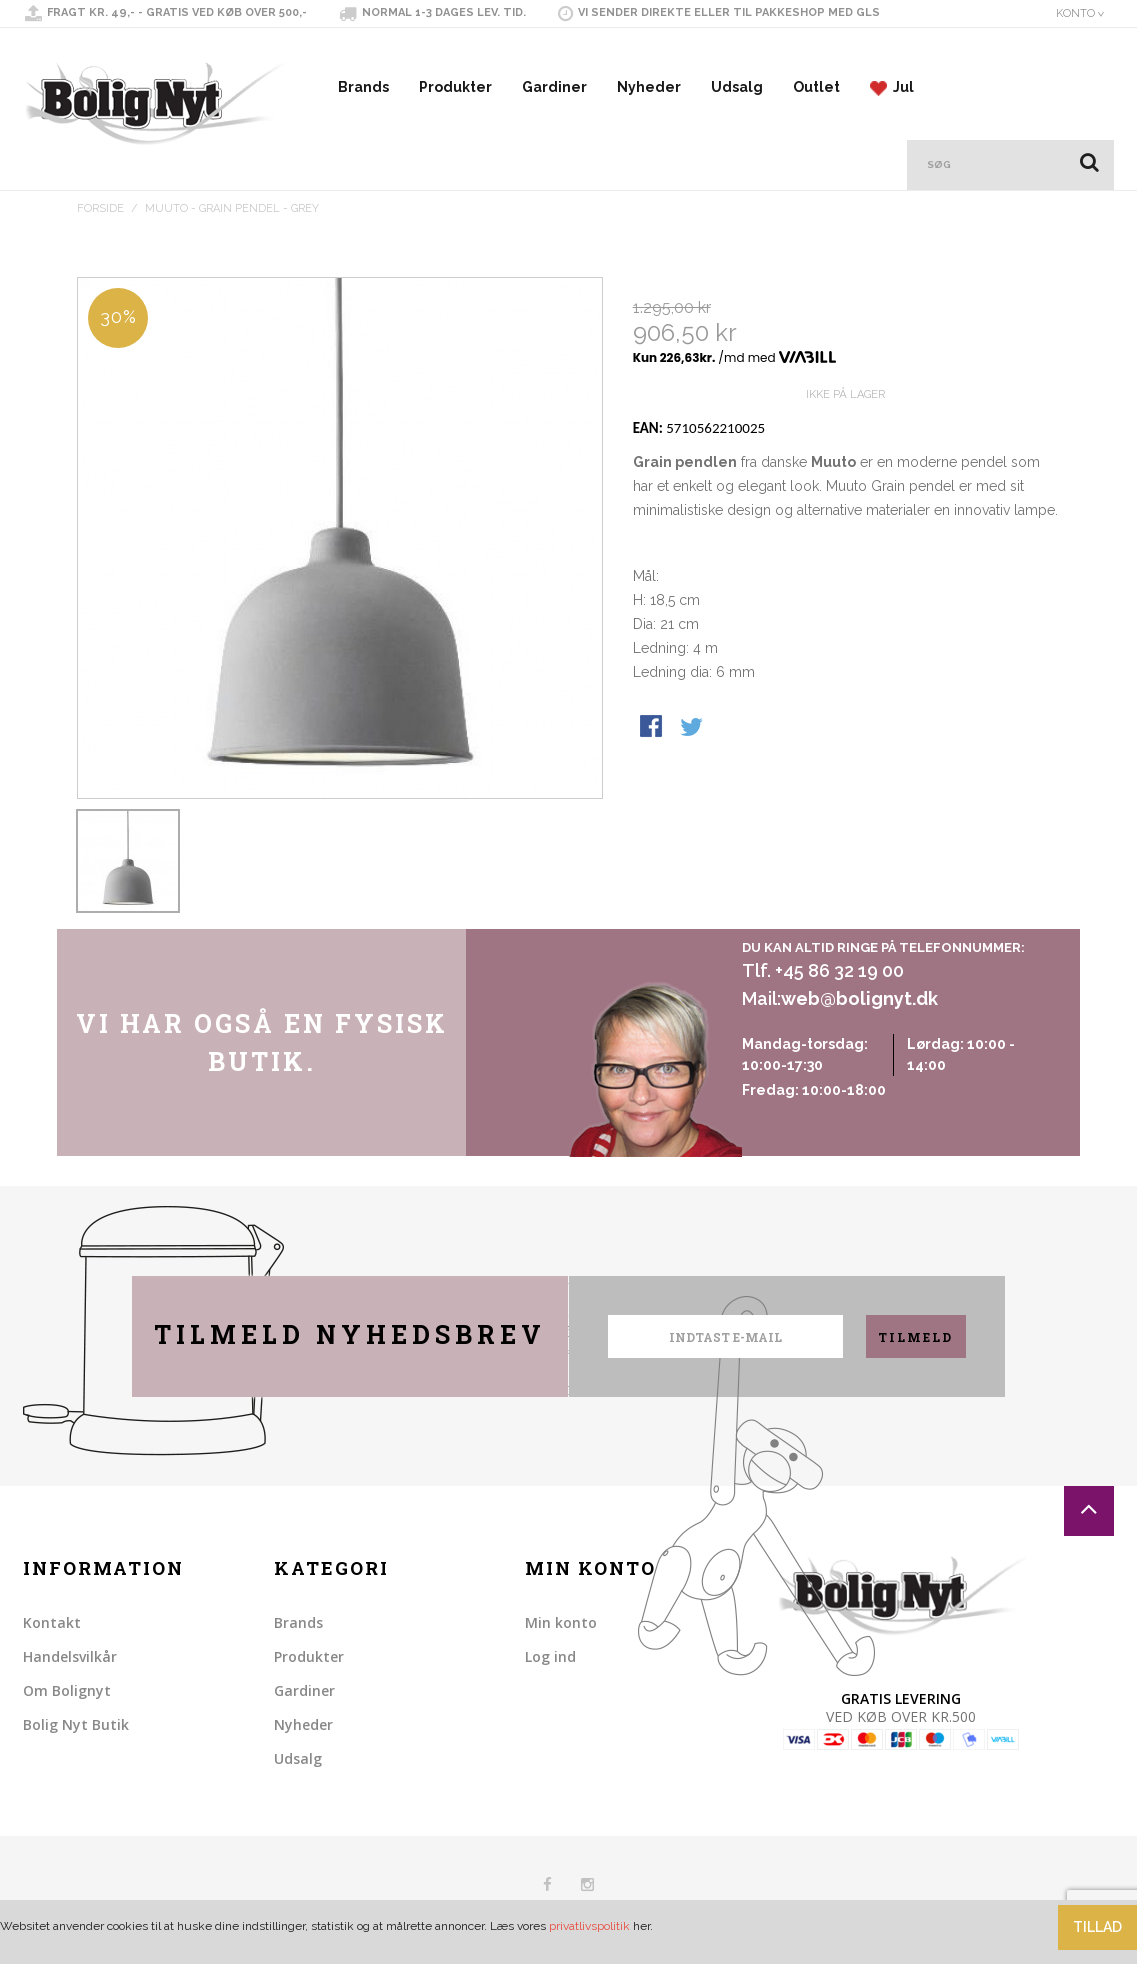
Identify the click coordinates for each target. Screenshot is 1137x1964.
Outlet (816, 87)
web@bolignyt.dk (859, 998)
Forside (100, 208)
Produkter (455, 87)
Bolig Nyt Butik (76, 1724)
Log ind (550, 1656)
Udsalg (737, 87)
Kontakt (52, 1622)
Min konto (561, 1622)
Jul (892, 87)
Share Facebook (653, 800)
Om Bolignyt (67, 1690)
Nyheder (649, 87)
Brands (363, 87)
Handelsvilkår (70, 1656)
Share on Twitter (693, 800)
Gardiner (554, 87)
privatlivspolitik (589, 1926)
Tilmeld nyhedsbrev (350, 1334)
